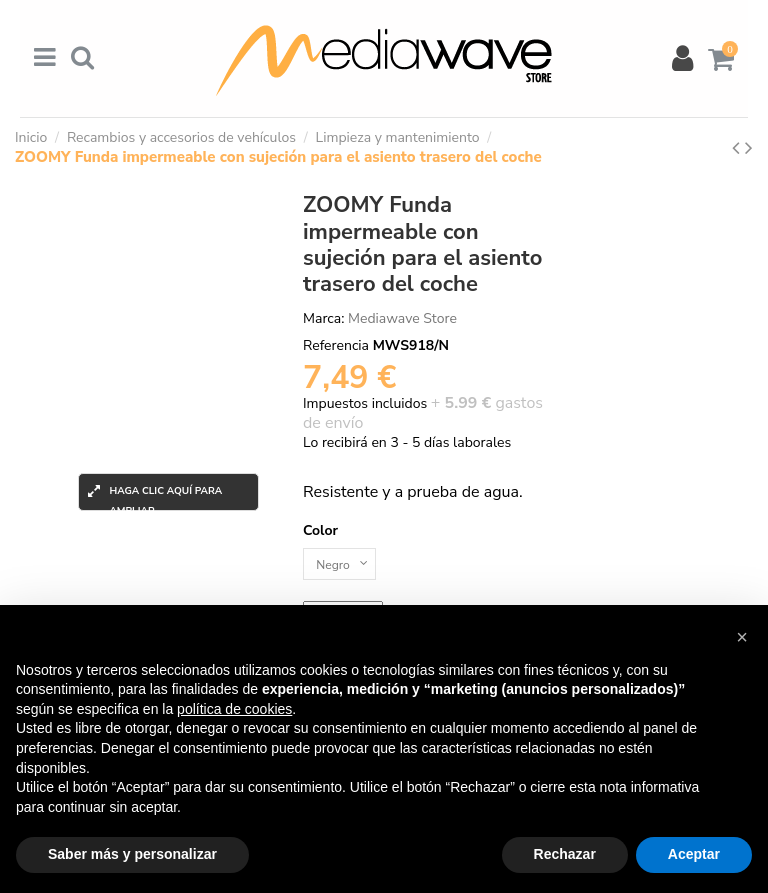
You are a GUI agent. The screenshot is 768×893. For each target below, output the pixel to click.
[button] (742, 637)
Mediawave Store (402, 318)
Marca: (323, 318)
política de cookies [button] (234, 709)
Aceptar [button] (694, 854)
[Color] (345, 566)
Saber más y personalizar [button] (132, 854)
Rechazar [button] (565, 854)
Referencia (336, 345)
